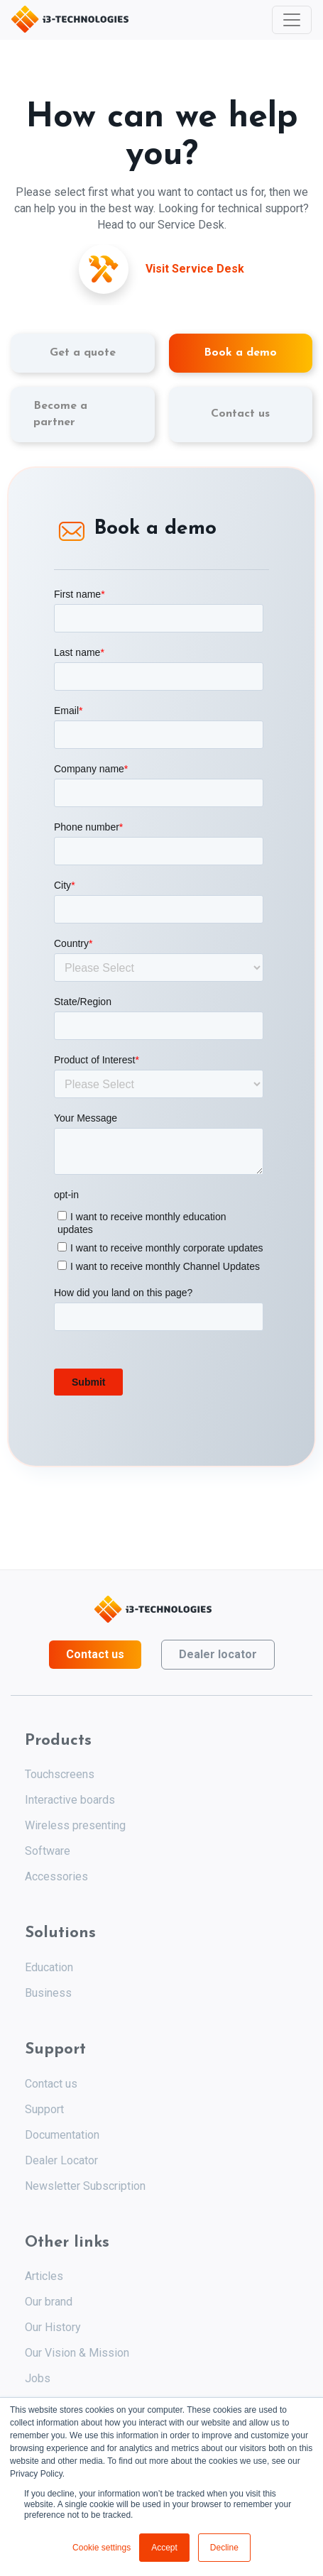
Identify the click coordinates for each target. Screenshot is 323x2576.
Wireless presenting (75, 1825)
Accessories (56, 1876)
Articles (44, 2276)
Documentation (62, 2135)
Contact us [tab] (240, 414)
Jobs (37, 2378)
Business (48, 1993)
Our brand (48, 2301)
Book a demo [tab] (240, 352)
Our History (53, 2327)
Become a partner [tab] (60, 414)
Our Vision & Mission (77, 2352)
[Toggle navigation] (292, 20)
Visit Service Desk (195, 268)
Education (49, 1967)
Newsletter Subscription (85, 2186)
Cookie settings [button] (101, 2548)
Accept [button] (164, 2548)
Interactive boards (70, 1800)
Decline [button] (224, 2548)
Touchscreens (59, 1774)
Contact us (95, 1654)
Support (44, 2109)
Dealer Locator (61, 2160)
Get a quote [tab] (83, 352)
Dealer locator (218, 1654)
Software (47, 1851)
